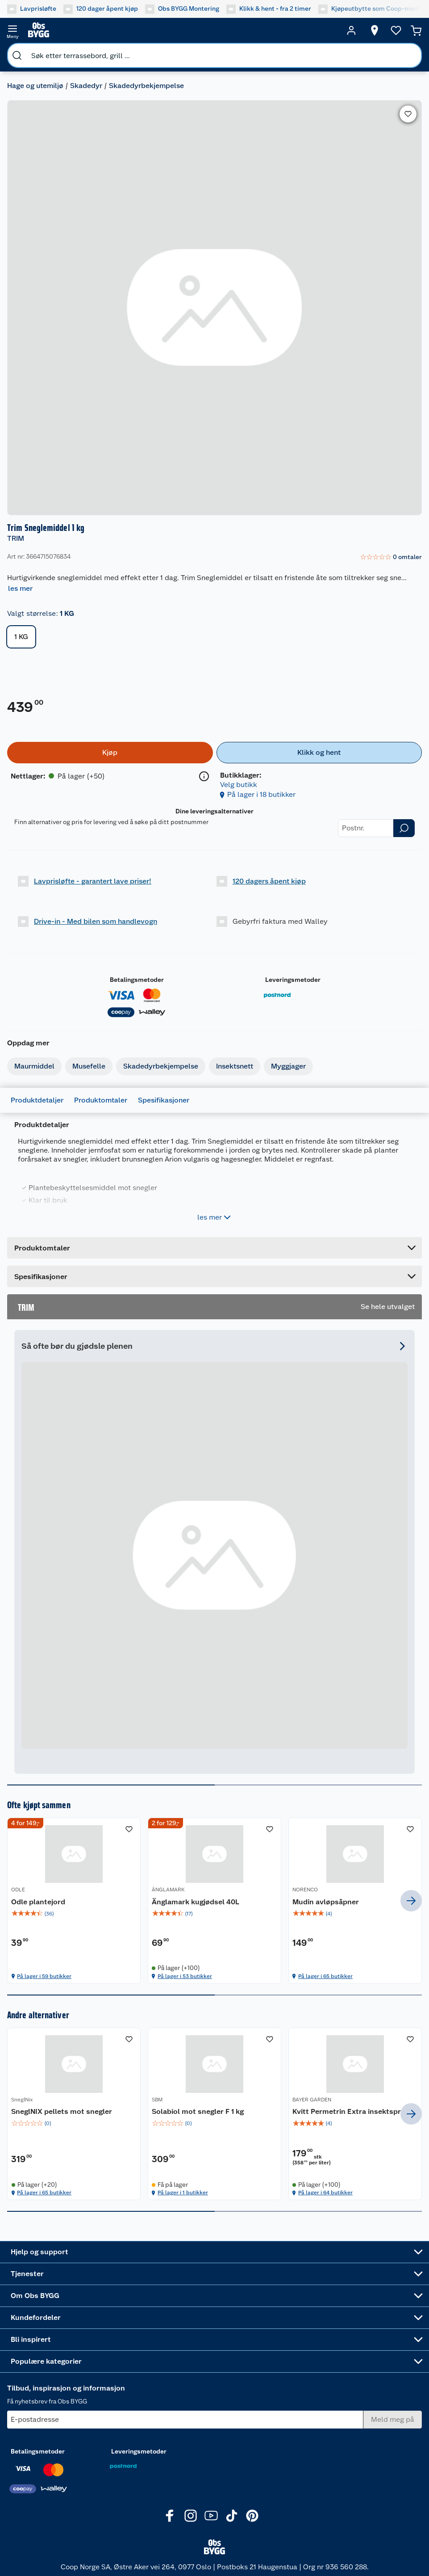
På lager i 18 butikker (261, 794)
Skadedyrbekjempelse (146, 85)
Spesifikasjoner (163, 1100)
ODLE (18, 1889)
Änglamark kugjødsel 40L (195, 1902)
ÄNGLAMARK (168, 1889)
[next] (411, 1900)
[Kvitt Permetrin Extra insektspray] (355, 2114)
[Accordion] (214, 1276)
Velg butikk (238, 784)
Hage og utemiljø (35, 85)
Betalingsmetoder (137, 979)
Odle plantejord (38, 1902)
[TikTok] (231, 2515)
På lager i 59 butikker (44, 1976)
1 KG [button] (21, 636)
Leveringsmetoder (293, 979)
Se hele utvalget (388, 1306)
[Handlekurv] (416, 30)
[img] (74, 1914)
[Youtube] (211, 2515)
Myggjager (288, 1066)
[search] (17, 55)
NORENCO (305, 1889)
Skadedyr (86, 85)
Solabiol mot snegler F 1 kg (198, 2111)
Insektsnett (234, 1066)
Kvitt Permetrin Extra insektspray (350, 2111)
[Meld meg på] (392, 2420)
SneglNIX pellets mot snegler (61, 2111)
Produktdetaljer (37, 1100)
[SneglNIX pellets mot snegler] (74, 2114)
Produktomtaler (100, 1100)
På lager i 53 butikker (185, 1976)
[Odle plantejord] (74, 1900)
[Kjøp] (110, 752)
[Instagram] (190, 2515)
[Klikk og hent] (319, 752)
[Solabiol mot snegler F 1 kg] (214, 2114)
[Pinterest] (252, 2515)
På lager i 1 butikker (183, 2192)
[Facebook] (170, 2515)
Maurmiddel (34, 1066)
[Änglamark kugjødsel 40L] (214, 1900)
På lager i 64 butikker (325, 2192)
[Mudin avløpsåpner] (355, 1900)
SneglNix (22, 2099)
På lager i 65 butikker (325, 1976)
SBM (157, 2099)
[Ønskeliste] (396, 30)
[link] (391, 557)
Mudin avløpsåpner (325, 1902)
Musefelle (88, 1066)
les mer (20, 588)
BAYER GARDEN (311, 2099)
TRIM (15, 538)
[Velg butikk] (374, 30)
